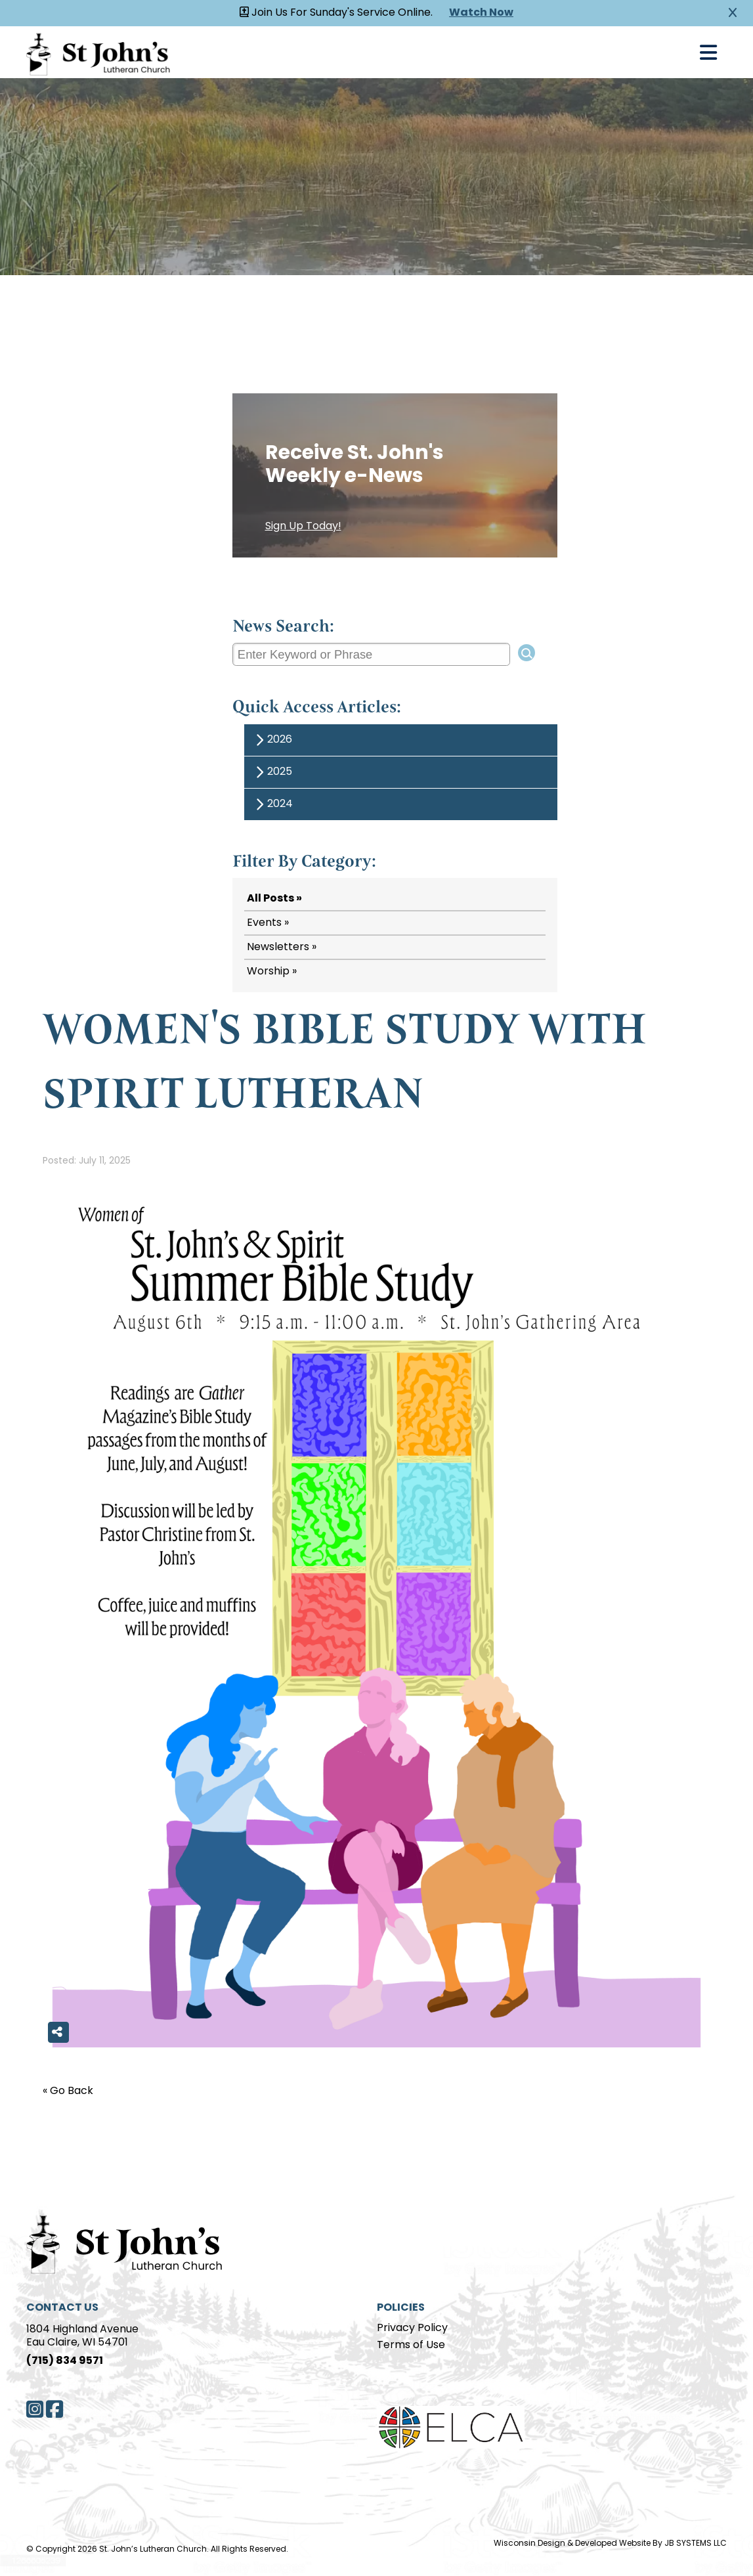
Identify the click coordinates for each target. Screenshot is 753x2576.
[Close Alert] (733, 13)
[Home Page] (124, 2242)
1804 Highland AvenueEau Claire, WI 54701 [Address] (82, 2336)
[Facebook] (54, 2409)
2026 (272, 740)
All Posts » (274, 899)
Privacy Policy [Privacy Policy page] (412, 2328)
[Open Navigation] (708, 52)
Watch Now (481, 13)
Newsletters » (281, 947)
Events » (268, 923)
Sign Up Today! (303, 526)
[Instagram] (34, 2409)
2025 (272, 772)
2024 (272, 805)
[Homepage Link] (98, 52)
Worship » (272, 972)
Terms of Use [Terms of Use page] (411, 2345)
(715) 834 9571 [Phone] (64, 2361)
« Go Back (68, 2091)
